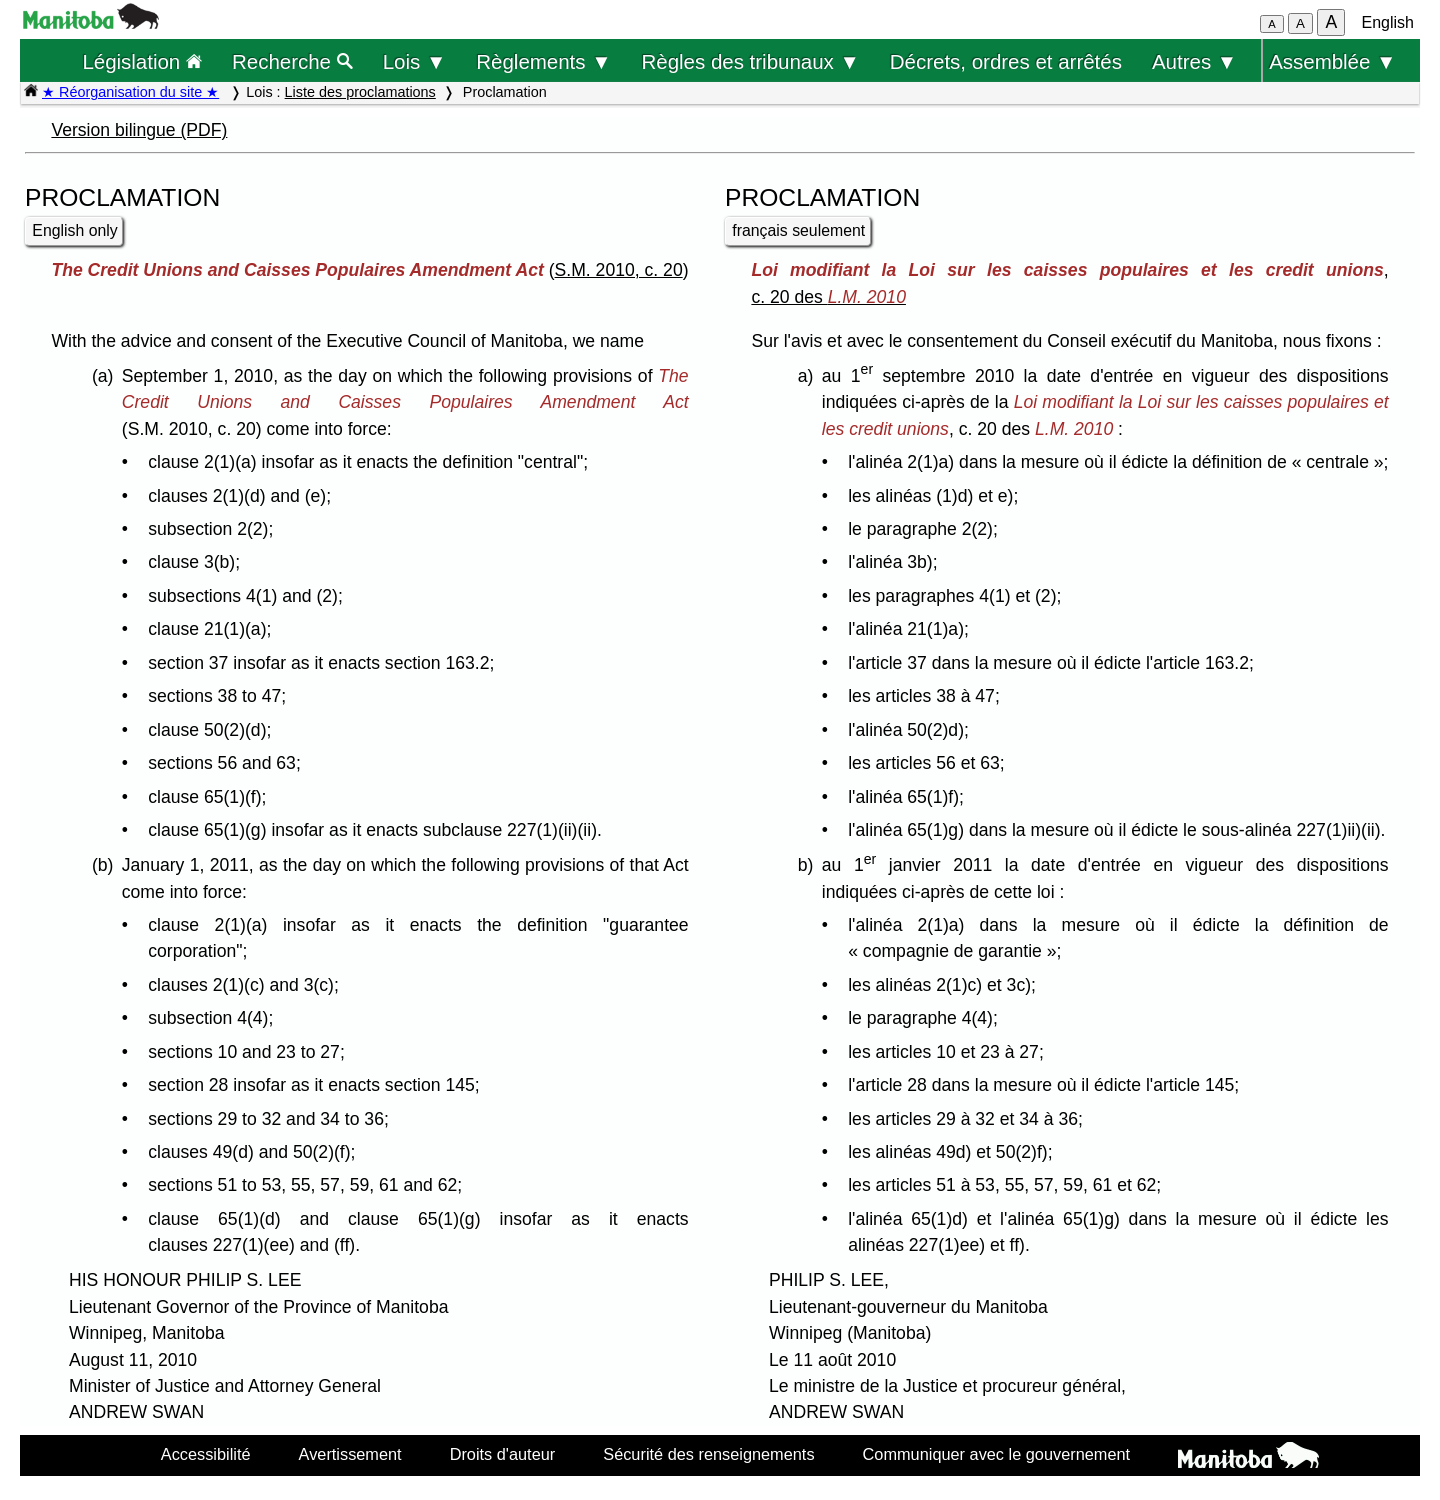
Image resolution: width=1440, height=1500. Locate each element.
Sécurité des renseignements (708, 1454)
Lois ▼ (415, 61)
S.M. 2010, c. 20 (619, 270)
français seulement (798, 230)
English (1388, 22)
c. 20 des (828, 297)
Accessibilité (206, 1454)
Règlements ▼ (543, 61)
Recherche (292, 61)
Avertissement (350, 1454)
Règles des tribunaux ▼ (751, 61)
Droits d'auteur (503, 1454)
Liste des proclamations (360, 92)
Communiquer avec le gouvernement (996, 1454)
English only (74, 230)
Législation (142, 61)
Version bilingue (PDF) (139, 130)
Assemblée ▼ (1332, 61)
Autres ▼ (1194, 61)
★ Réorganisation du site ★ (130, 92)
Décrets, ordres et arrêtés (1006, 61)
